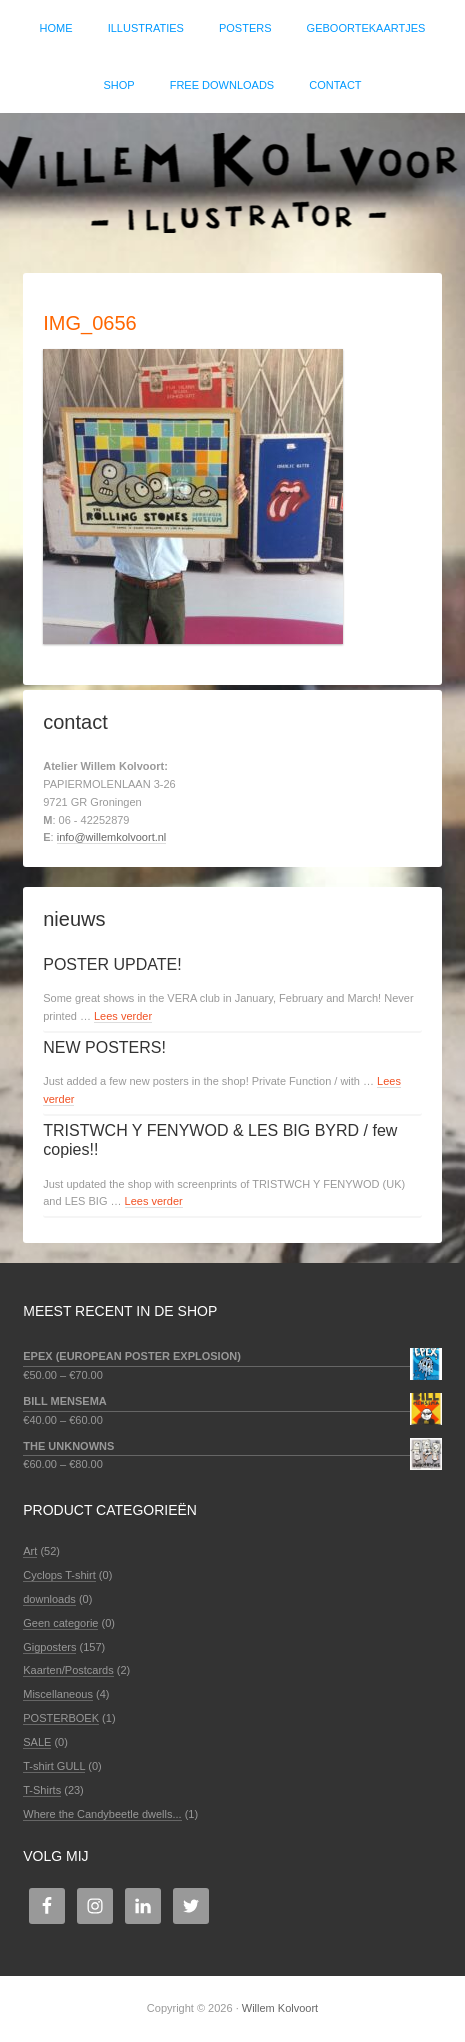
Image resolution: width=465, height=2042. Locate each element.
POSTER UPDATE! (112, 964)
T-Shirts (42, 1790)
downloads (49, 1599)
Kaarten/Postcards (68, 1670)
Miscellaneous (58, 1694)
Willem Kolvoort (232, 183)
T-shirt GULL (54, 1766)
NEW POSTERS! (104, 1047)
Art (30, 1551)
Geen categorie (60, 1623)
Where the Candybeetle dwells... (102, 1814)
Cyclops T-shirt (59, 1575)
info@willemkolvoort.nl (112, 837)
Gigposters (49, 1647)
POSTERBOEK (61, 1718)
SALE (37, 1742)
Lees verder (123, 1016)
